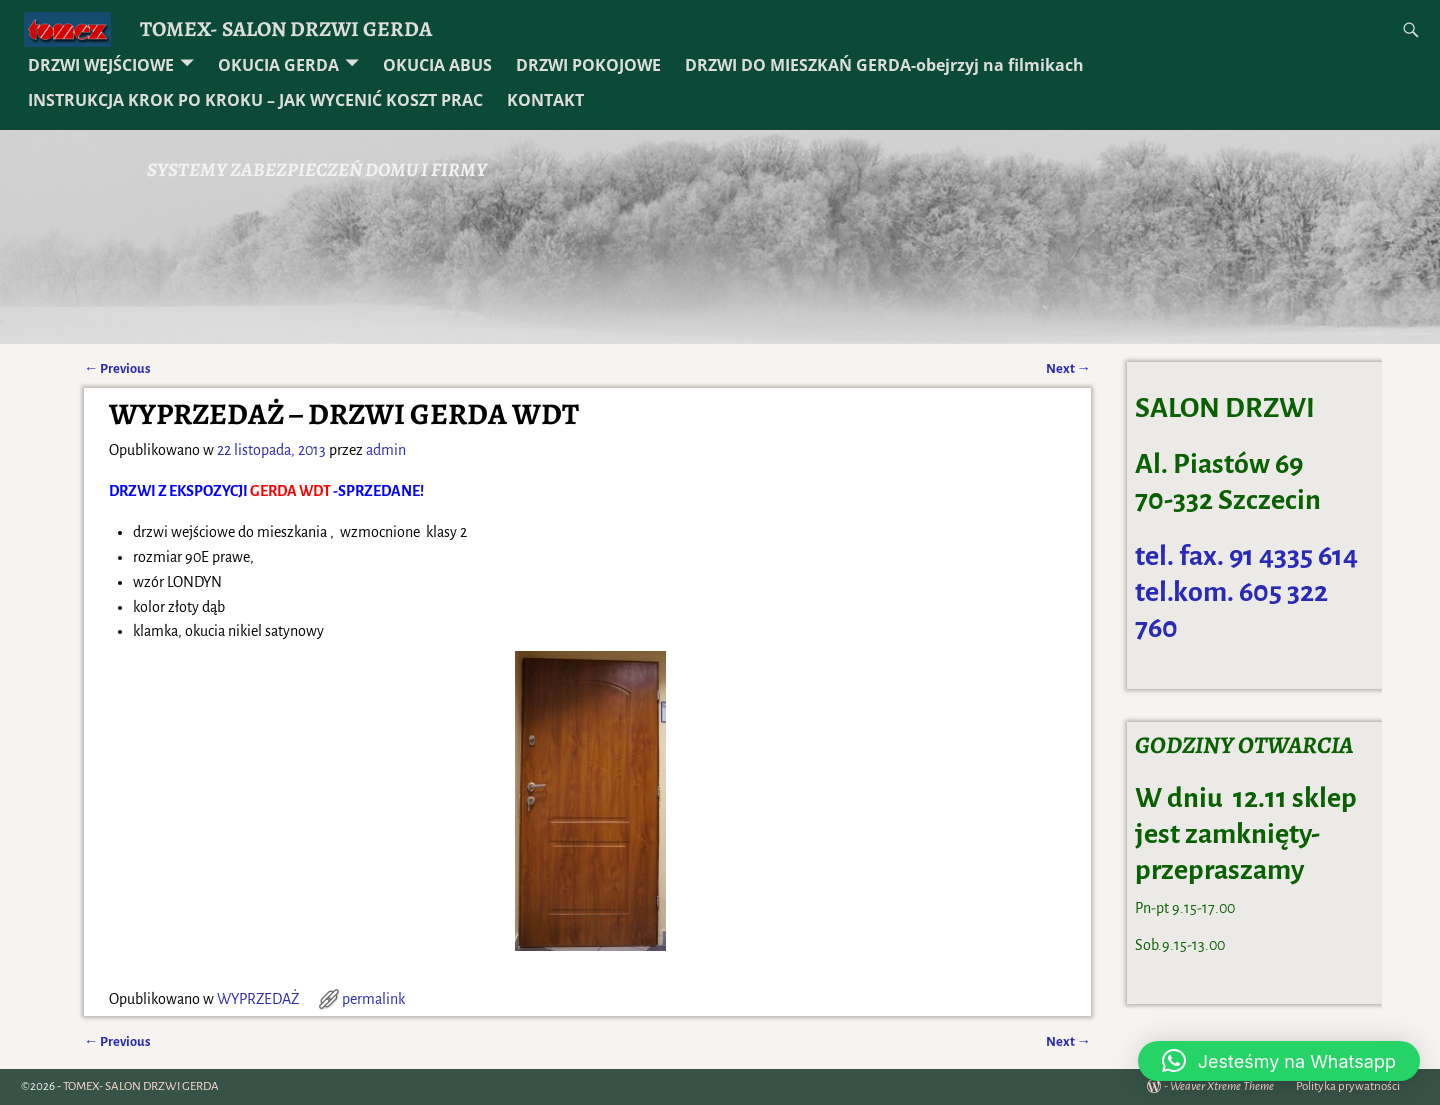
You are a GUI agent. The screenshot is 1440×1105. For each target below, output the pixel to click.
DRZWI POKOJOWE (588, 65)
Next (1068, 368)
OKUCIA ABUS (437, 65)
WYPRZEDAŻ (258, 999)
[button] (1279, 1061)
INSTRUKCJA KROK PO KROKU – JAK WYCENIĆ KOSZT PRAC (255, 100)
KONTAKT (545, 100)
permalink (373, 999)
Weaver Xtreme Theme (1222, 1086)
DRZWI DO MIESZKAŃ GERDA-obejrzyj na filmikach (884, 65)
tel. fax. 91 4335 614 (1246, 556)
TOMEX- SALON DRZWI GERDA (286, 28)
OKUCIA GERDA (278, 65)
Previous (117, 368)
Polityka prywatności (1348, 1086)
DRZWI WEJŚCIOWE (101, 65)
